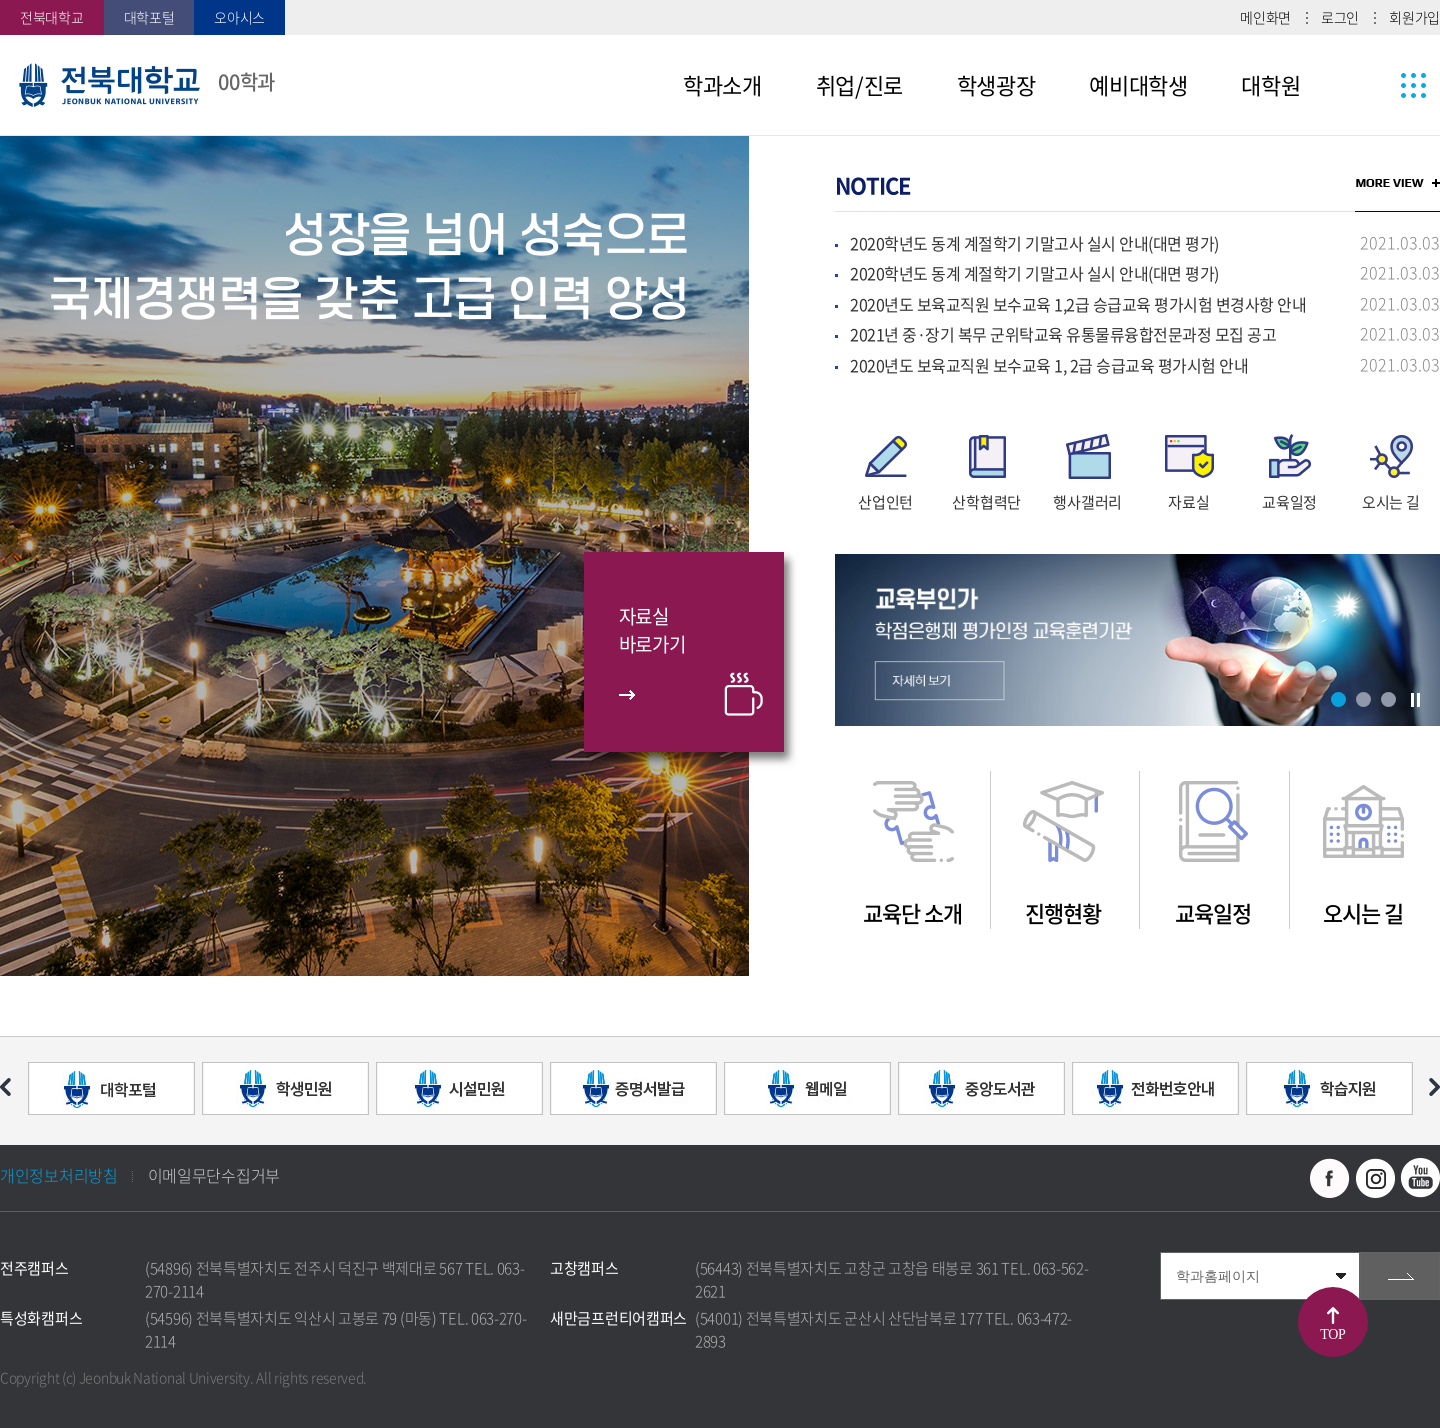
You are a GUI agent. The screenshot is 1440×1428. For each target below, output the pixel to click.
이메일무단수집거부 (214, 1175)
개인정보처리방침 (59, 1175)
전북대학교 (52, 17)
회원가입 (1414, 17)
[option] (374, 556)
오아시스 (239, 17)
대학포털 (149, 17)
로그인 (1340, 17)
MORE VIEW (1397, 183)
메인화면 (1265, 17)
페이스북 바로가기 (1330, 1178)
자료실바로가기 (652, 630)
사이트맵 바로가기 (1376, 85)
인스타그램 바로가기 (1375, 1178)
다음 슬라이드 (1434, 1087)
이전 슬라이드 (5, 1087)
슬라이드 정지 (1415, 700)
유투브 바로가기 (1420, 1178)
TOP (1332, 1334)
